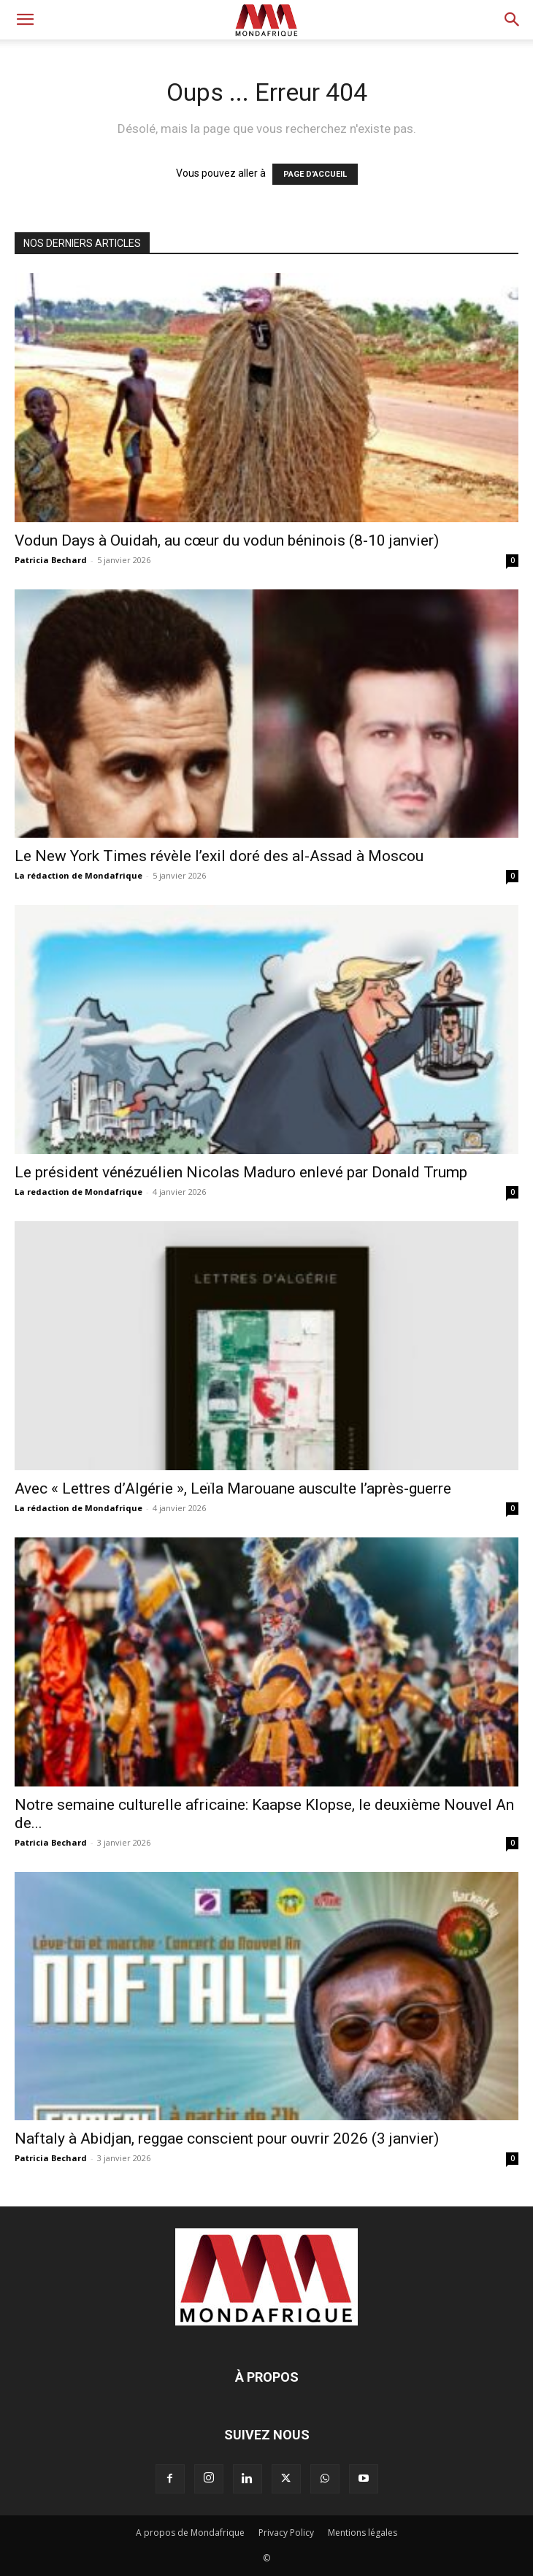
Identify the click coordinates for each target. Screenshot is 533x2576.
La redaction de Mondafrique (78, 1191)
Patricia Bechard (51, 559)
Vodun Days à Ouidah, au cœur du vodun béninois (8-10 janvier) (227, 540)
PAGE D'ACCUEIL (315, 174)
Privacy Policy (286, 2532)
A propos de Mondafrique (190, 2532)
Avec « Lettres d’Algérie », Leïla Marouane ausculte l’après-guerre (233, 1488)
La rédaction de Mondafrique (78, 875)
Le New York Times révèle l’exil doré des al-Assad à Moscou (219, 856)
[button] (24, 19)
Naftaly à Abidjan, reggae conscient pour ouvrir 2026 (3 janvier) (227, 2138)
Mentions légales (362, 2532)
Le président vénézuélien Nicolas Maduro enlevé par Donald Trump (241, 1172)
